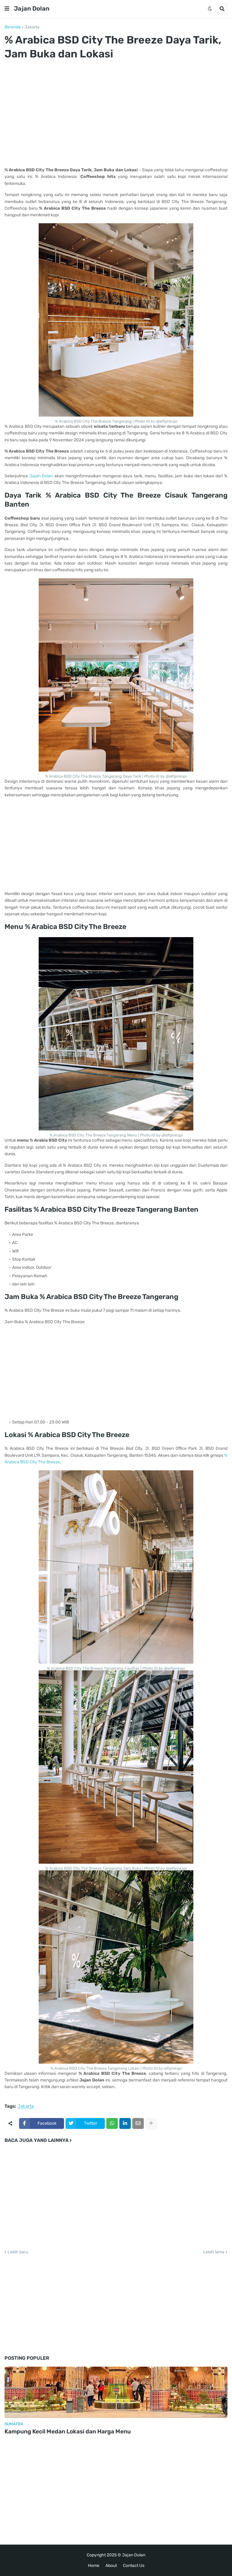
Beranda (13, 27)
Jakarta (32, 27)
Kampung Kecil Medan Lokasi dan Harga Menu (68, 2431)
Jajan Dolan (32, 8)
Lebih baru (18, 2252)
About (111, 2565)
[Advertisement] (116, 117)
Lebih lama (213, 2252)
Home (93, 2565)
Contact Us (133, 2565)
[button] (7, 8)
